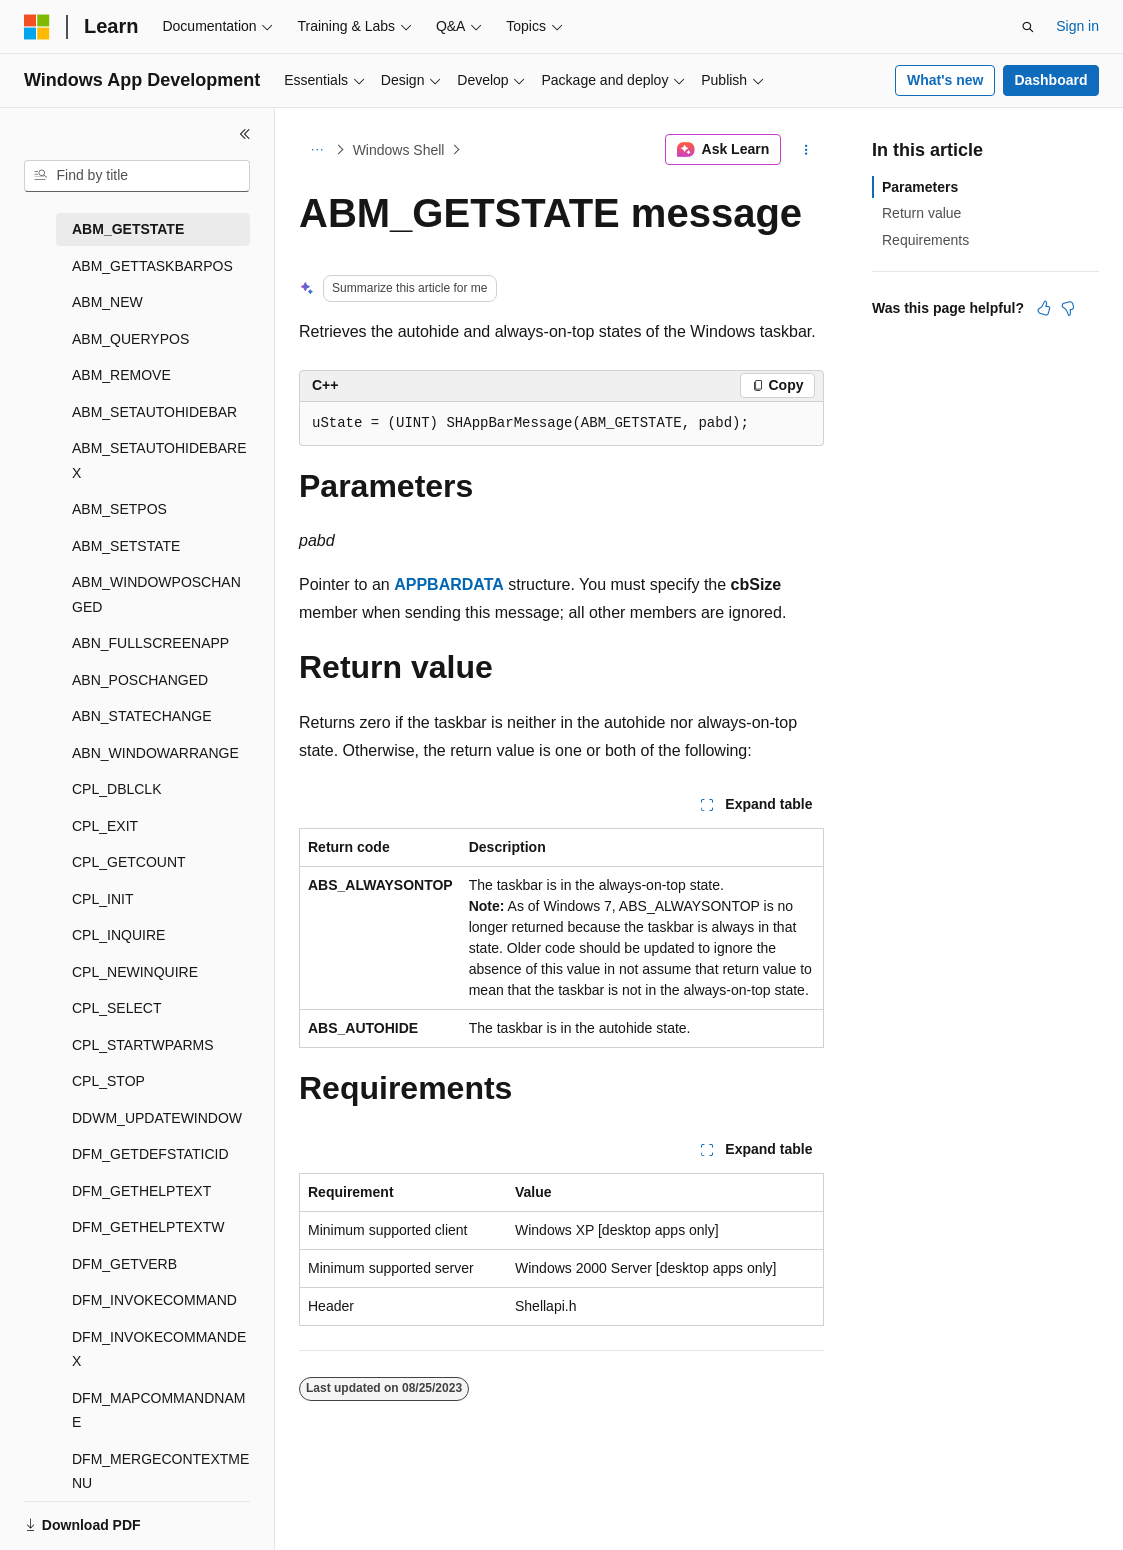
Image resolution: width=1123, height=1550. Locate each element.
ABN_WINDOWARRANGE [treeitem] (155, 753)
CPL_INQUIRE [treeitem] (118, 935)
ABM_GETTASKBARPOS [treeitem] (152, 266)
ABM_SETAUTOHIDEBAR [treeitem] (154, 412)
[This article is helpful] (1044, 308)
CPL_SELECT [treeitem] (116, 1008)
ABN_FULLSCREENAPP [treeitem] (150, 643)
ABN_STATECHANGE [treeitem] (142, 716)
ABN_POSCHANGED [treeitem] (140, 680)
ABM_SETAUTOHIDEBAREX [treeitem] (159, 460)
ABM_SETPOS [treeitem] (119, 509)
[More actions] (806, 150)
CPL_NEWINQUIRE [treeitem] (135, 972)
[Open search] (1028, 27)
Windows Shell (399, 150)
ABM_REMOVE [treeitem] (121, 375)
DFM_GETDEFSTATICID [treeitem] (150, 1154)
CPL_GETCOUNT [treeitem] (129, 862)
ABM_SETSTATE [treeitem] (126, 546)
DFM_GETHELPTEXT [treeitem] (141, 1191)
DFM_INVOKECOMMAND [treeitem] (154, 1300)
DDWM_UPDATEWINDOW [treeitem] (157, 1118)
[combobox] (137, 176)
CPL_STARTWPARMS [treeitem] (143, 1045)
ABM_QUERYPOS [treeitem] (130, 339)
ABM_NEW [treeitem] (107, 302)
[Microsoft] (37, 27)
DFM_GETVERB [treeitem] (124, 1264)
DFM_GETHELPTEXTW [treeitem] (148, 1227)
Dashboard (1050, 80)
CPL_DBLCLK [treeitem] (117, 789)
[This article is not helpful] (1068, 308)
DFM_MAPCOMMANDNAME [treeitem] (158, 1410)
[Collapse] (245, 134)
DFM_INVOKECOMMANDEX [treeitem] (159, 1349)
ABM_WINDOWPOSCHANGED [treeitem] (156, 594)
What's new (945, 80)
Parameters (920, 187)
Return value (921, 213)
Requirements (925, 240)
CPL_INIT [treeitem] (102, 899)
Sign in (1077, 26)
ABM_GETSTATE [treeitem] (128, 229)
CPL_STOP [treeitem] (108, 1081)
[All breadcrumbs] (316, 150)
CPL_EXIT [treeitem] (105, 826)
